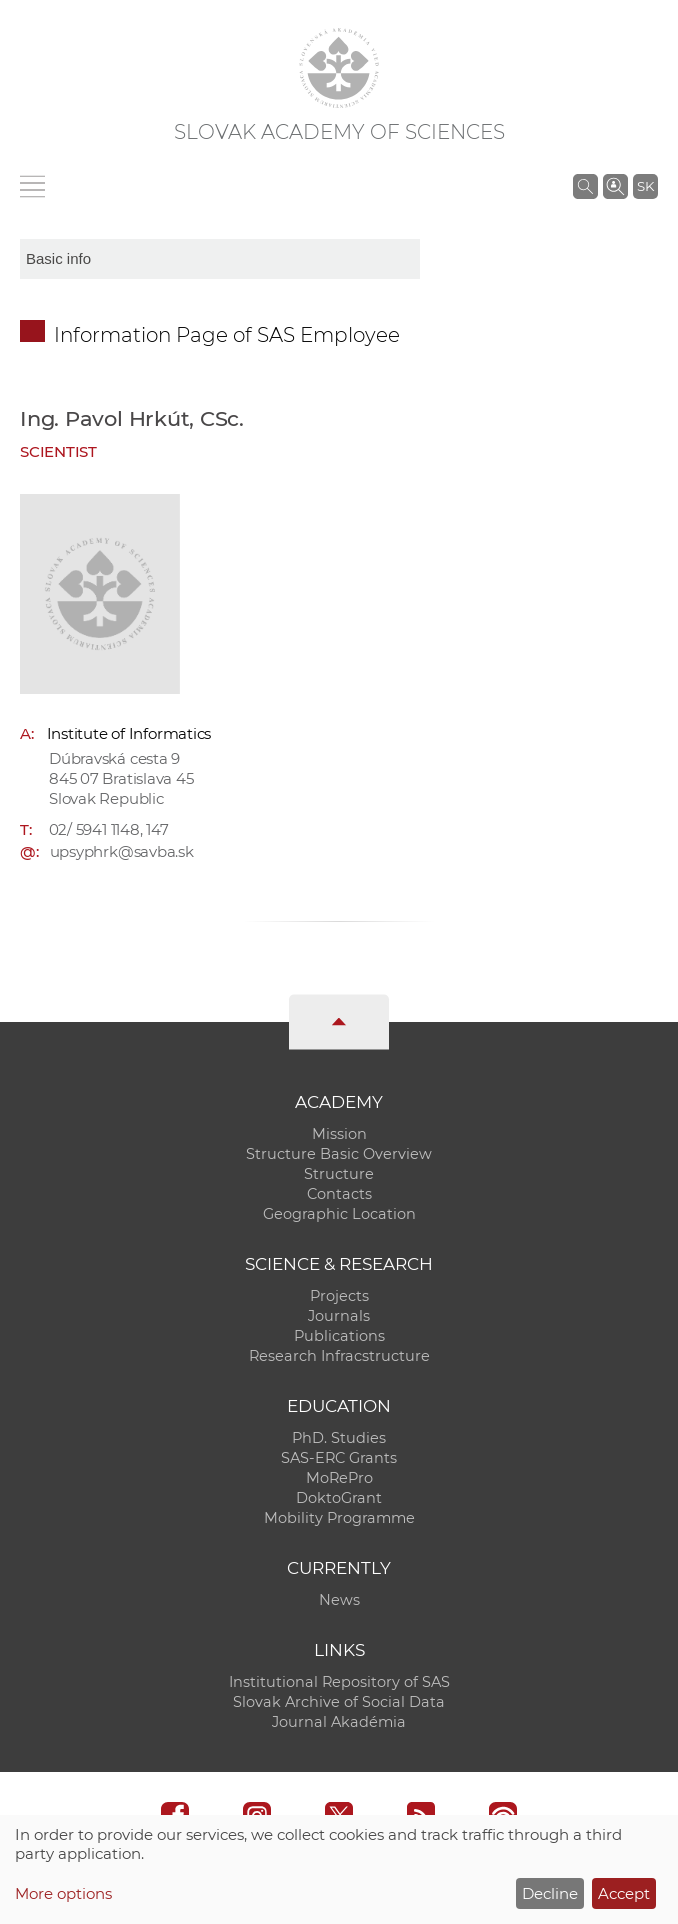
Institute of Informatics (129, 733)
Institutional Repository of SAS (339, 1682)
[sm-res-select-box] (220, 259)
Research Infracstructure (339, 1356)
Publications (339, 1336)
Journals (339, 1316)
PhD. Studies (339, 1438)
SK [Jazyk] (645, 186)
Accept (624, 1893)
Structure (339, 1174)
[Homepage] (339, 68)
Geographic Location (339, 1214)
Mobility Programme (339, 1518)
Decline (550, 1893)
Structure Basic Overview (339, 1154)
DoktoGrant (339, 1498)
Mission (339, 1134)
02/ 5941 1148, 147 (109, 829)
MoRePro (339, 1478)
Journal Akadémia (339, 1722)
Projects (339, 1296)
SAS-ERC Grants (339, 1458)
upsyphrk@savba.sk (122, 851)
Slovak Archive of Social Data (339, 1702)
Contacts (339, 1194)
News (339, 1600)
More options (63, 1893)
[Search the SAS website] (585, 186)
